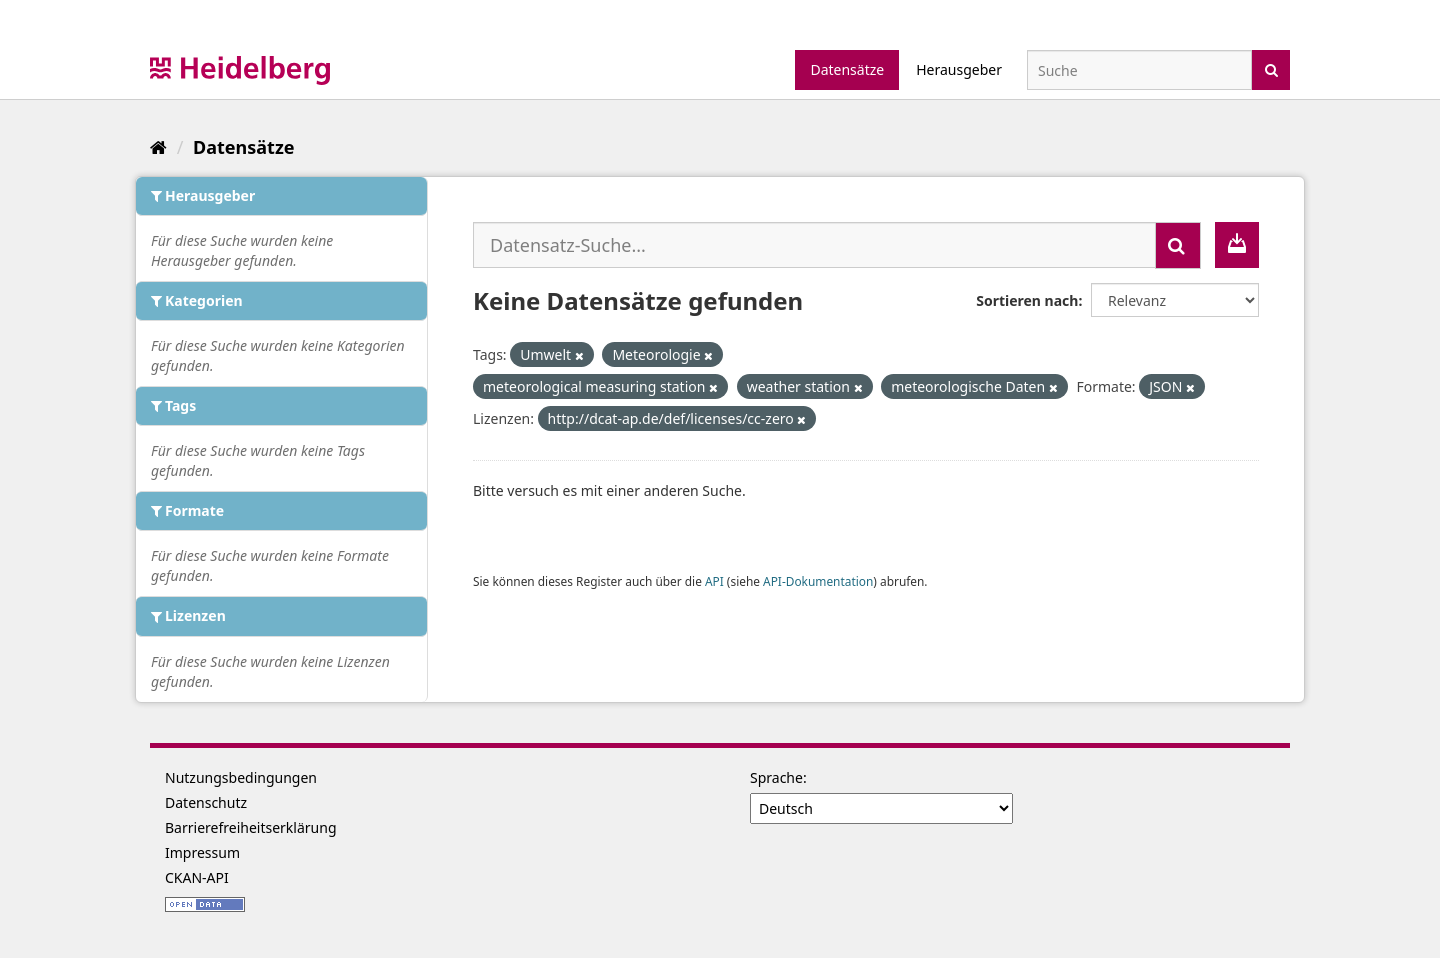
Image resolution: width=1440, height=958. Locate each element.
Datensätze (847, 69)
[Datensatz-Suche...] (814, 245)
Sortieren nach (1027, 300)
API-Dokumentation (818, 581)
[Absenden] (1271, 68)
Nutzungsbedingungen (241, 777)
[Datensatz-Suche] (1139, 70)
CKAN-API (197, 877)
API (714, 581)
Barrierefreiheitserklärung (251, 827)
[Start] (158, 147)
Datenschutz (206, 802)
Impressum (202, 852)
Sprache (776, 777)
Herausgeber (959, 69)
